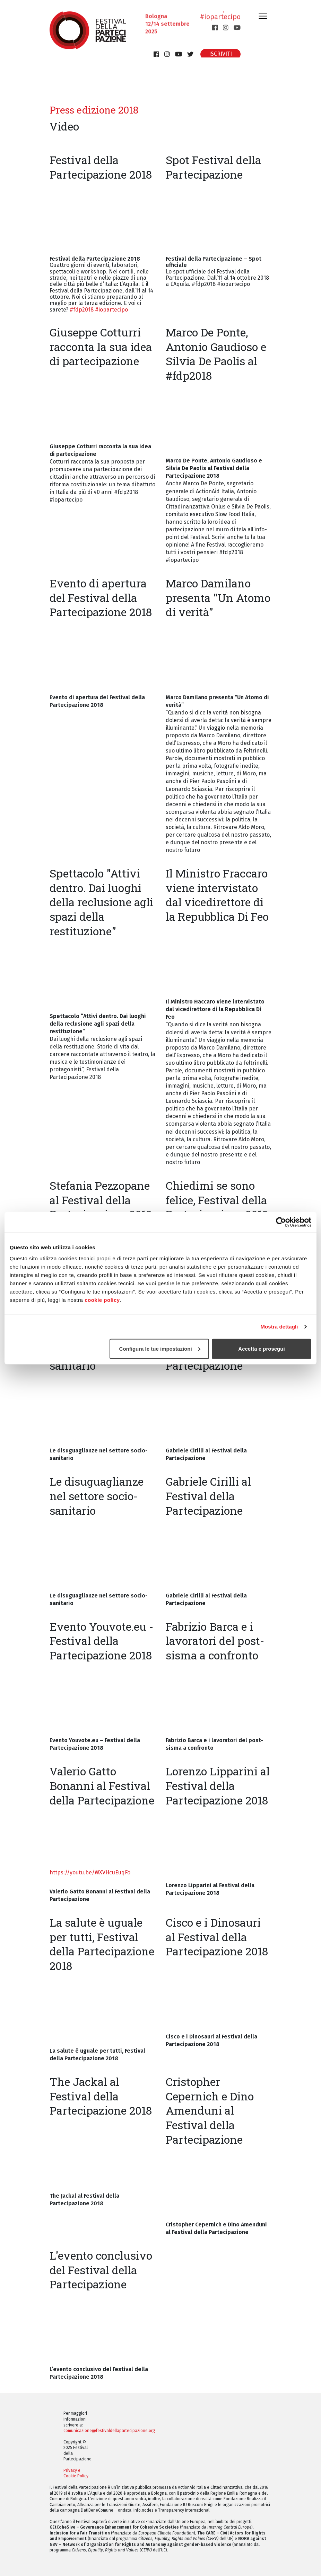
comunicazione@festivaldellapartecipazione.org (109, 2430)
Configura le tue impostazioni (159, 1348)
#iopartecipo (220, 23)
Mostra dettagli (279, 1327)
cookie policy (102, 1300)
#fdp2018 (82, 309)
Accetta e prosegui (261, 1348)
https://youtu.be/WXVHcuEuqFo (90, 1872)
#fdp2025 (226, 15)
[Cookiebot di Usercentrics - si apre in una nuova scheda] (281, 1222)
